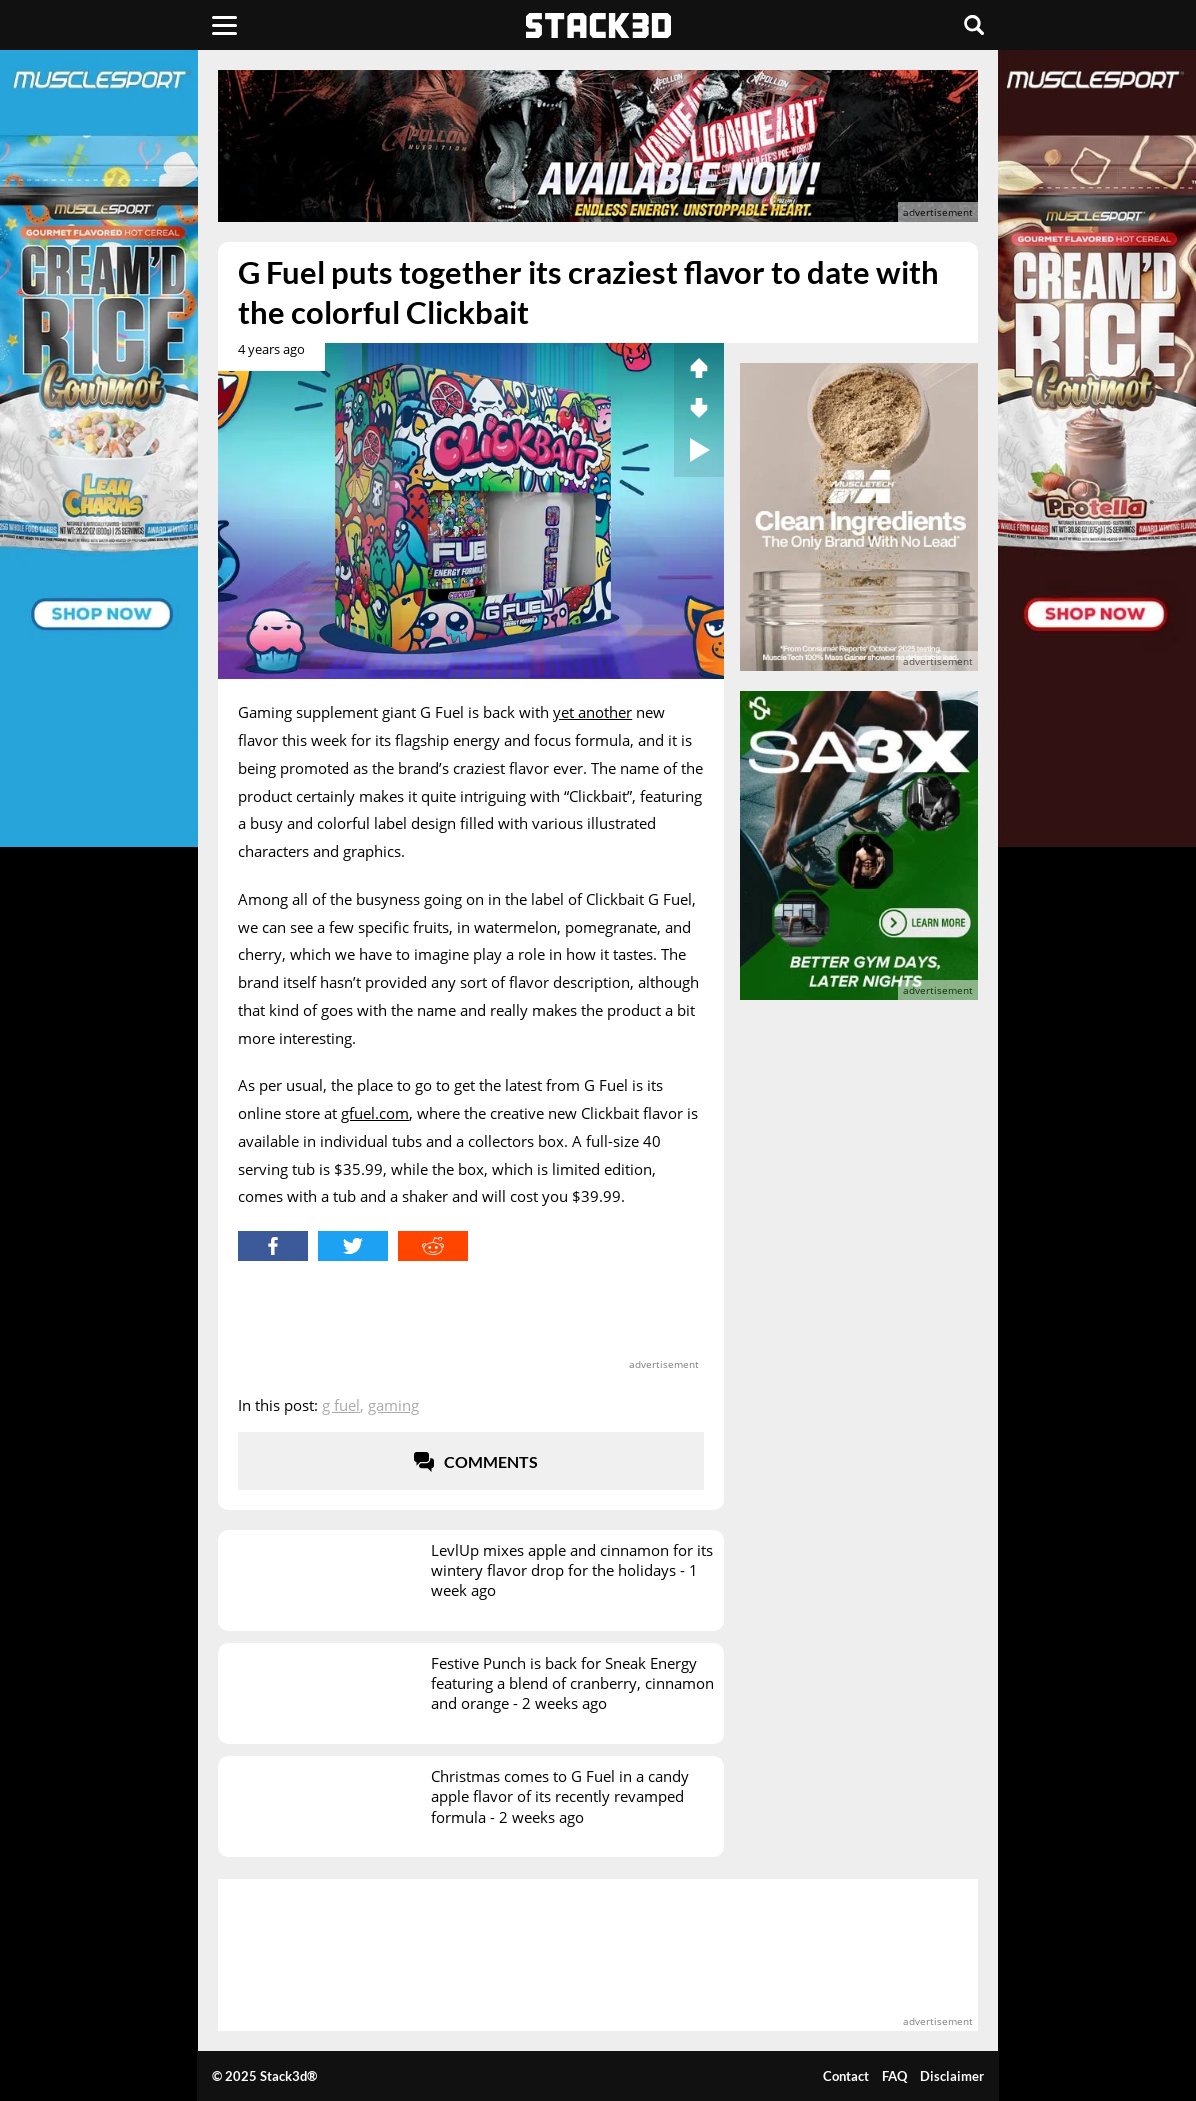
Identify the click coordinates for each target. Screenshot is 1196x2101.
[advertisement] (597, 146)
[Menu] (224, 25)
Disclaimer (952, 2076)
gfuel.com (375, 1113)
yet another (592, 712)
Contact (846, 2076)
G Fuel (341, 1405)
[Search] (974, 25)
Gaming (393, 1405)
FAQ (894, 2076)
